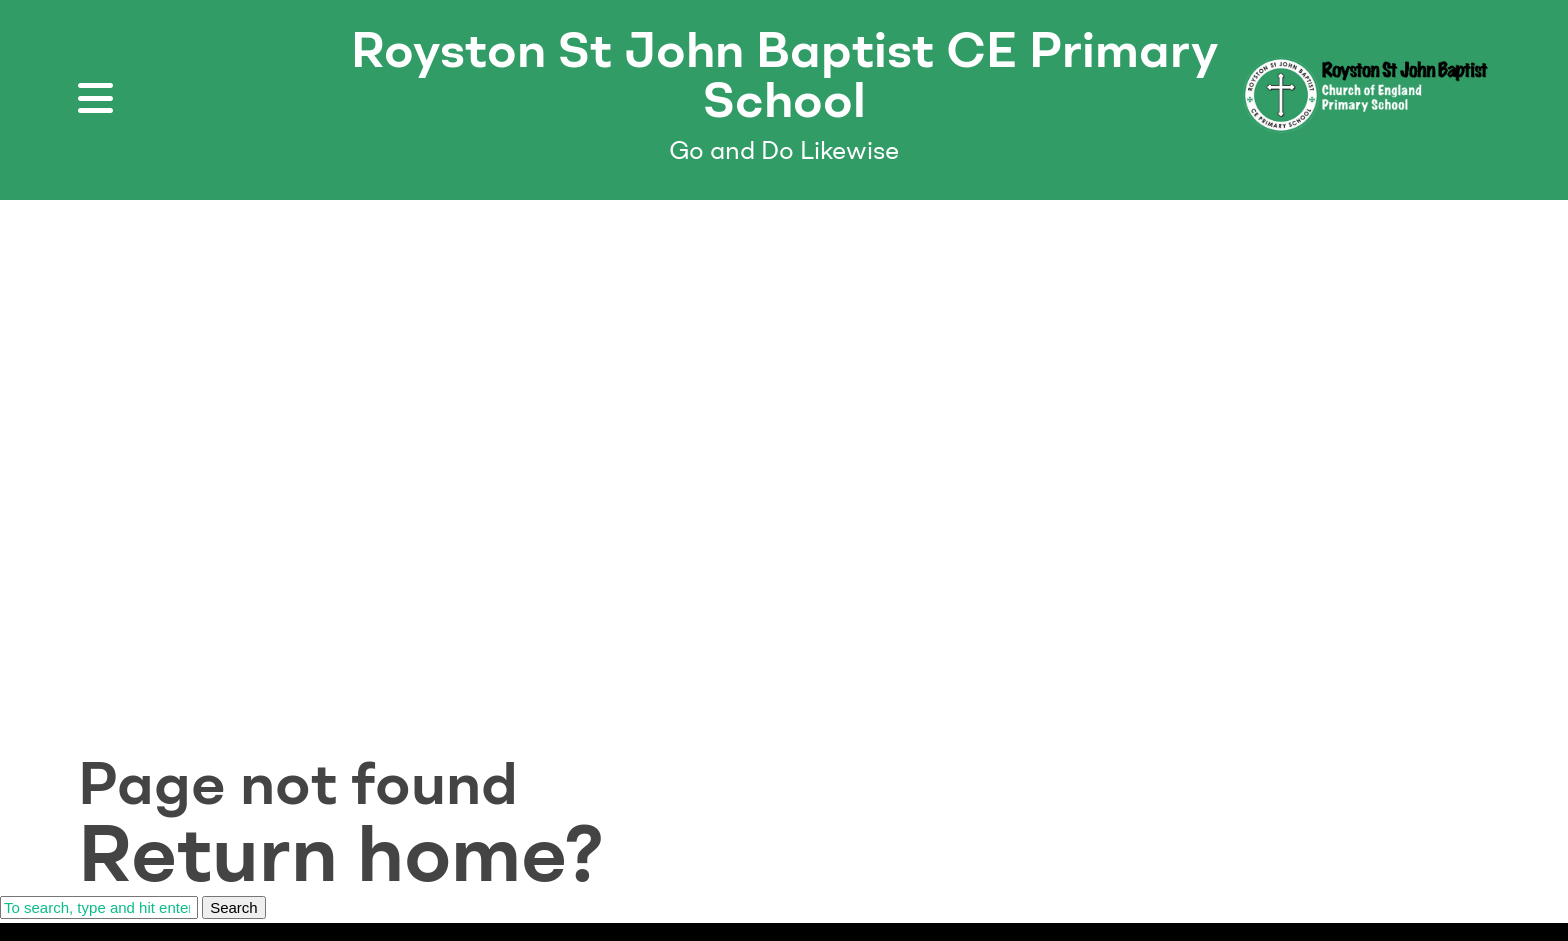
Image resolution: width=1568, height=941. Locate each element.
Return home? (341, 853)
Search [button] (234, 907)
